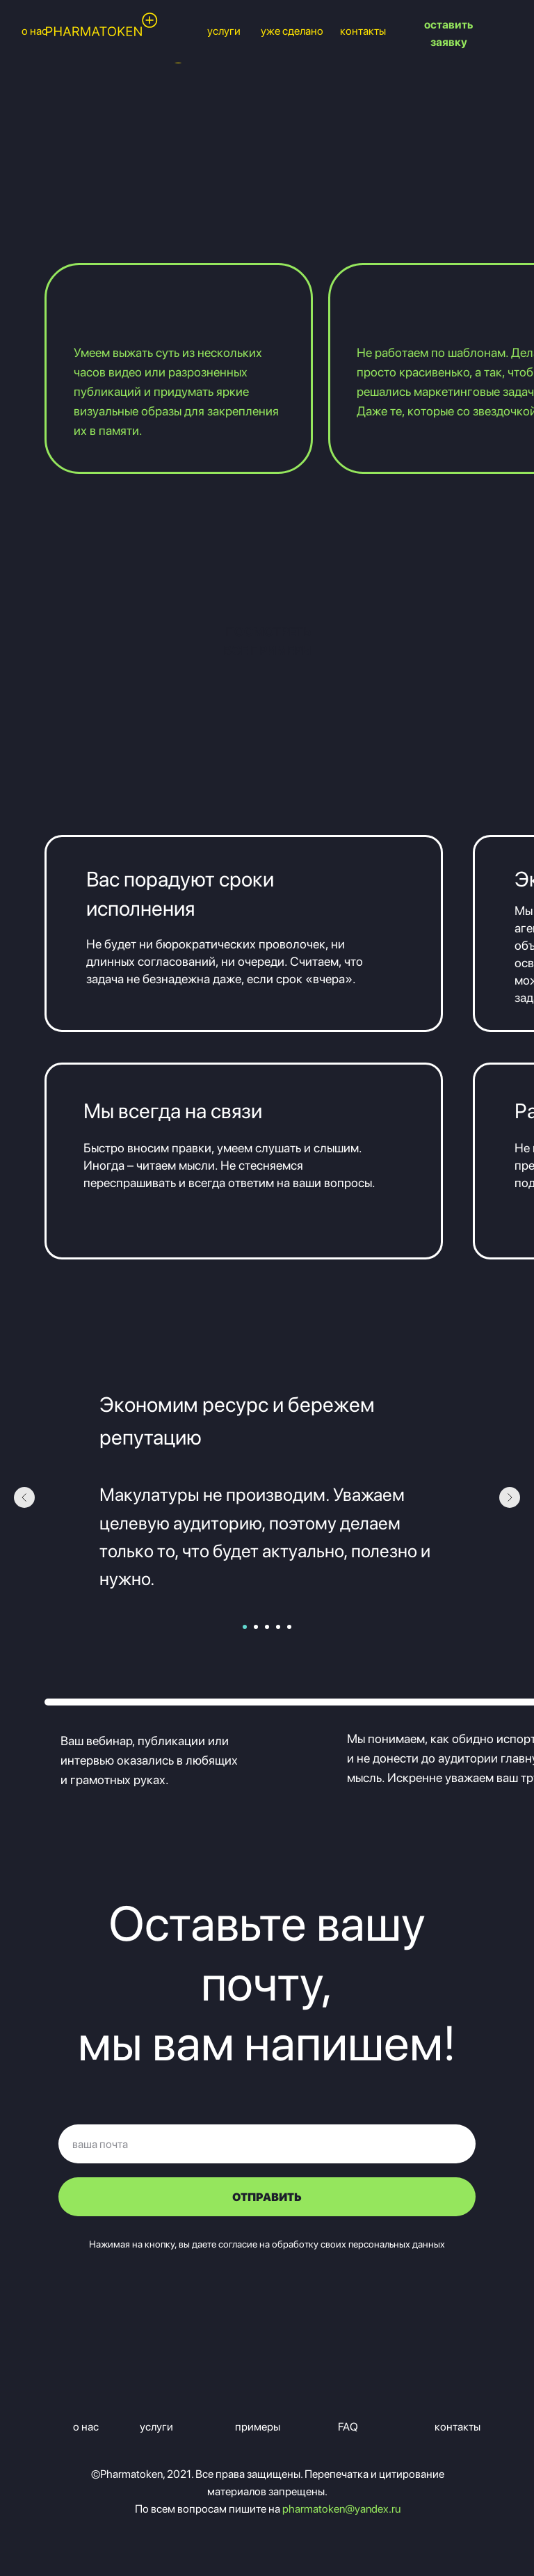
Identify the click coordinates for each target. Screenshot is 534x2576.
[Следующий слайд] (509, 1497)
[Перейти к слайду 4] (278, 1627)
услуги (224, 31)
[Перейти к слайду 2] (256, 1627)
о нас (86, 2426)
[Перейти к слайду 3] (267, 1627)
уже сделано (292, 31)
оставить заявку (448, 33)
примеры (257, 2426)
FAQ (348, 2426)
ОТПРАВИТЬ (267, 2197)
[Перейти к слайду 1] (245, 1627)
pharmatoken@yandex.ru (341, 2508)
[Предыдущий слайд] (24, 1497)
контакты (363, 31)
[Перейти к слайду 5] (289, 1627)
